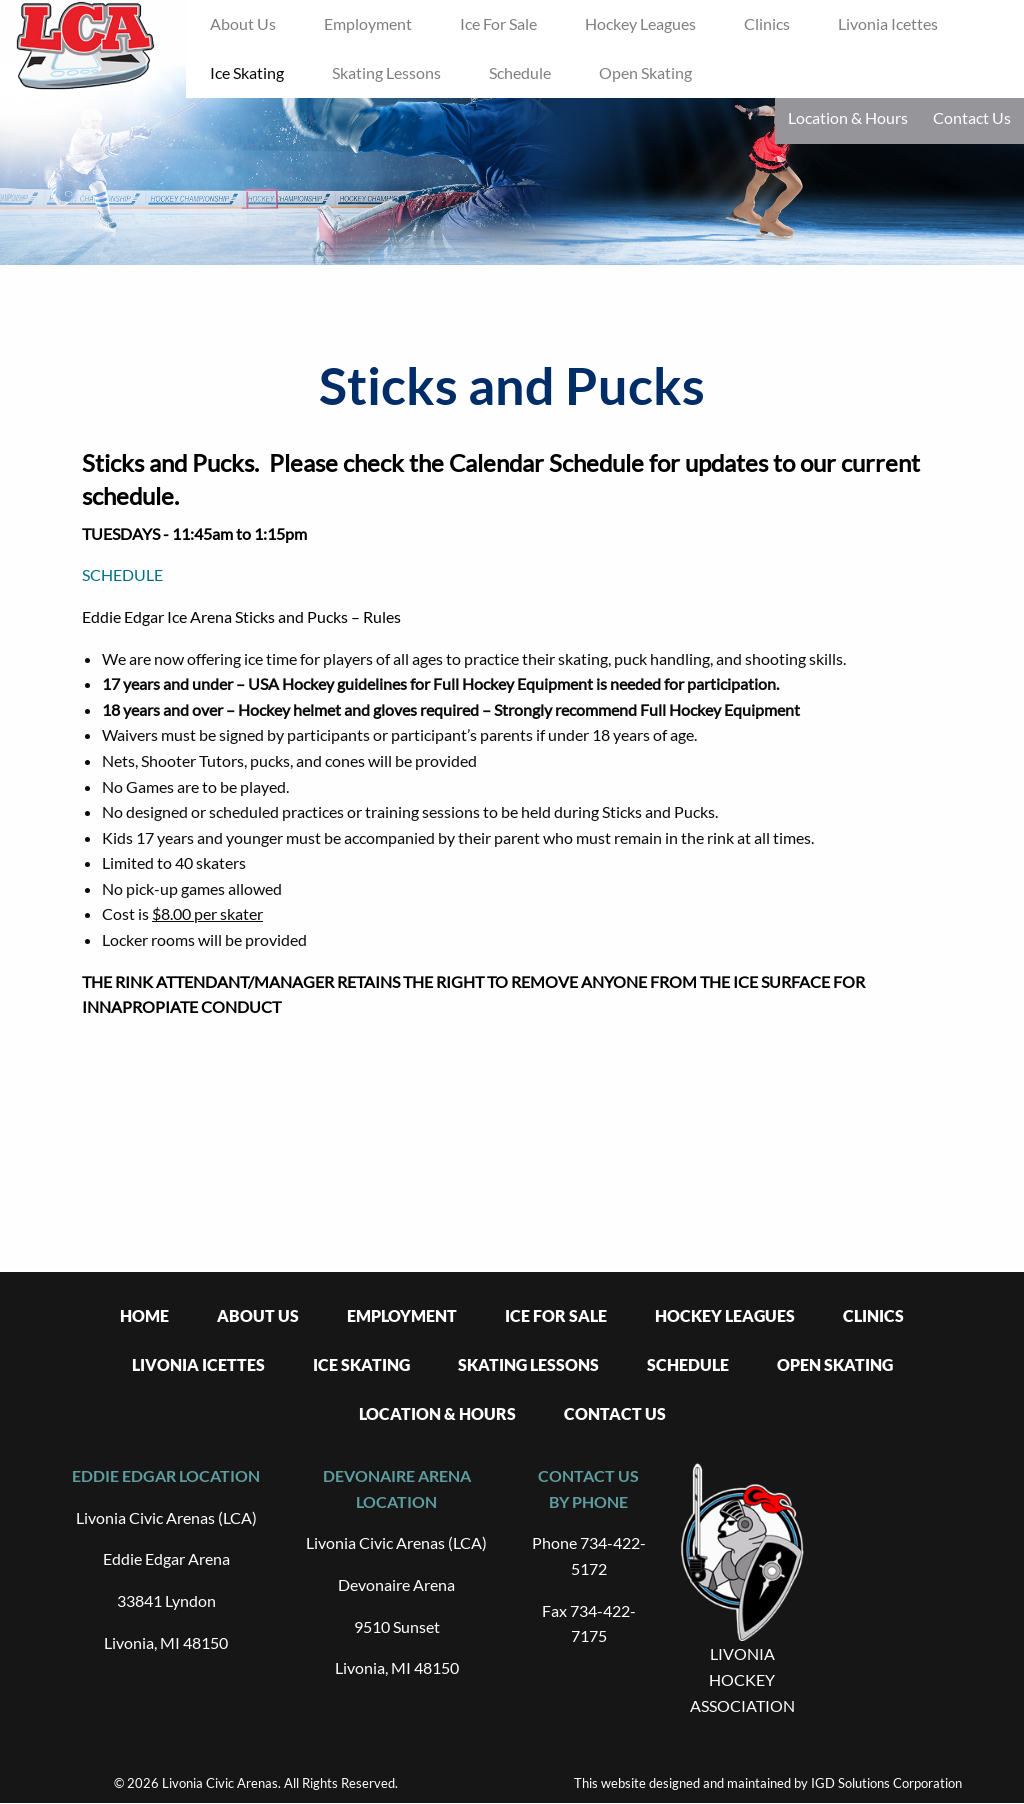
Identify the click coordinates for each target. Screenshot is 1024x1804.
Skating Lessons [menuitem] (386, 72)
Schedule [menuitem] (520, 72)
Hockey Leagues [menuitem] (640, 23)
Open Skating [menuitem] (645, 72)
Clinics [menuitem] (767, 23)
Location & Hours (848, 117)
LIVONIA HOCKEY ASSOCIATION (742, 1679)
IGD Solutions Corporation (886, 1783)
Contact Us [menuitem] (615, 1413)
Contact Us (972, 117)
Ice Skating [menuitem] (247, 72)
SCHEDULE (122, 574)
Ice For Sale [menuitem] (498, 23)
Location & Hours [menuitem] (437, 1413)
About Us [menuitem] (243, 23)
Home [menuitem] (144, 1315)
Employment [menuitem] (368, 23)
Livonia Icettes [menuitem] (888, 23)
